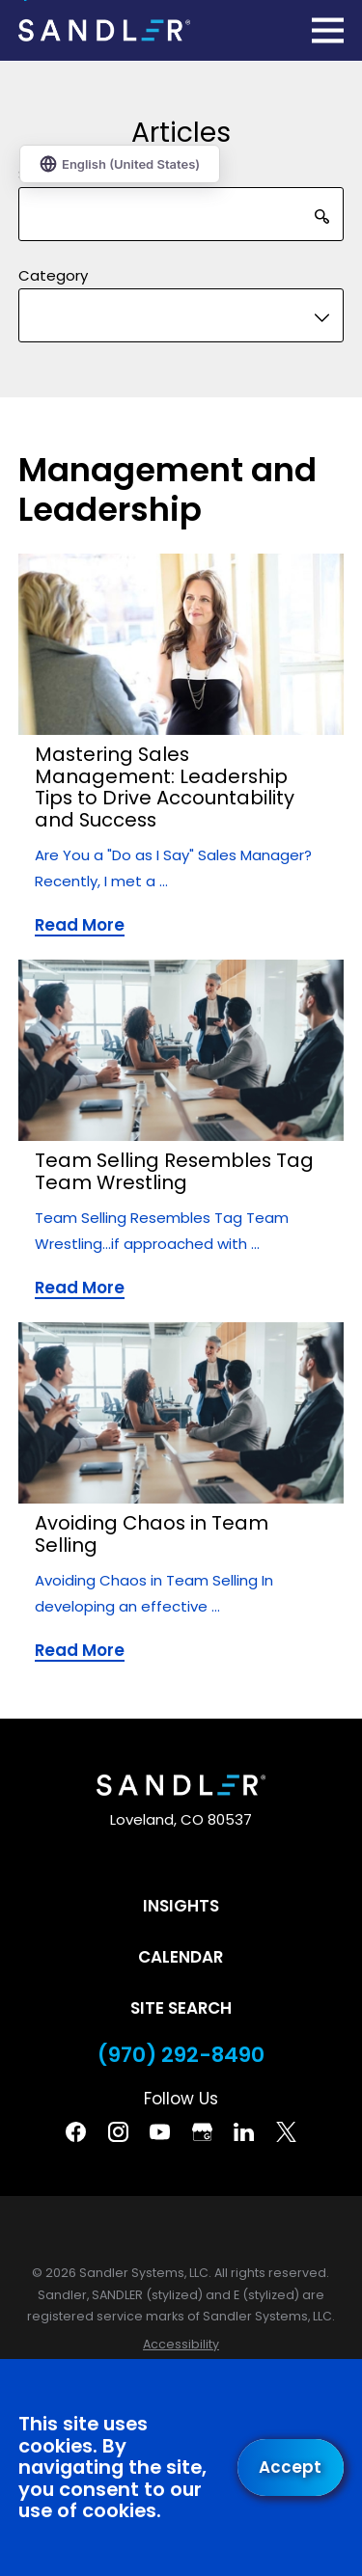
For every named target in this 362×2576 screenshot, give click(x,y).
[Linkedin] (244, 2132)
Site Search (181, 2008)
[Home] (104, 29)
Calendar (180, 1956)
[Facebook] (76, 2132)
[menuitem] (181, 2345)
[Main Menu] (328, 30)
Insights (181, 1905)
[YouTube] (160, 2132)
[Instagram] (118, 2132)
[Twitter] (286, 2132)
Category (53, 276)
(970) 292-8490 (181, 2055)
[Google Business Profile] (202, 2132)
